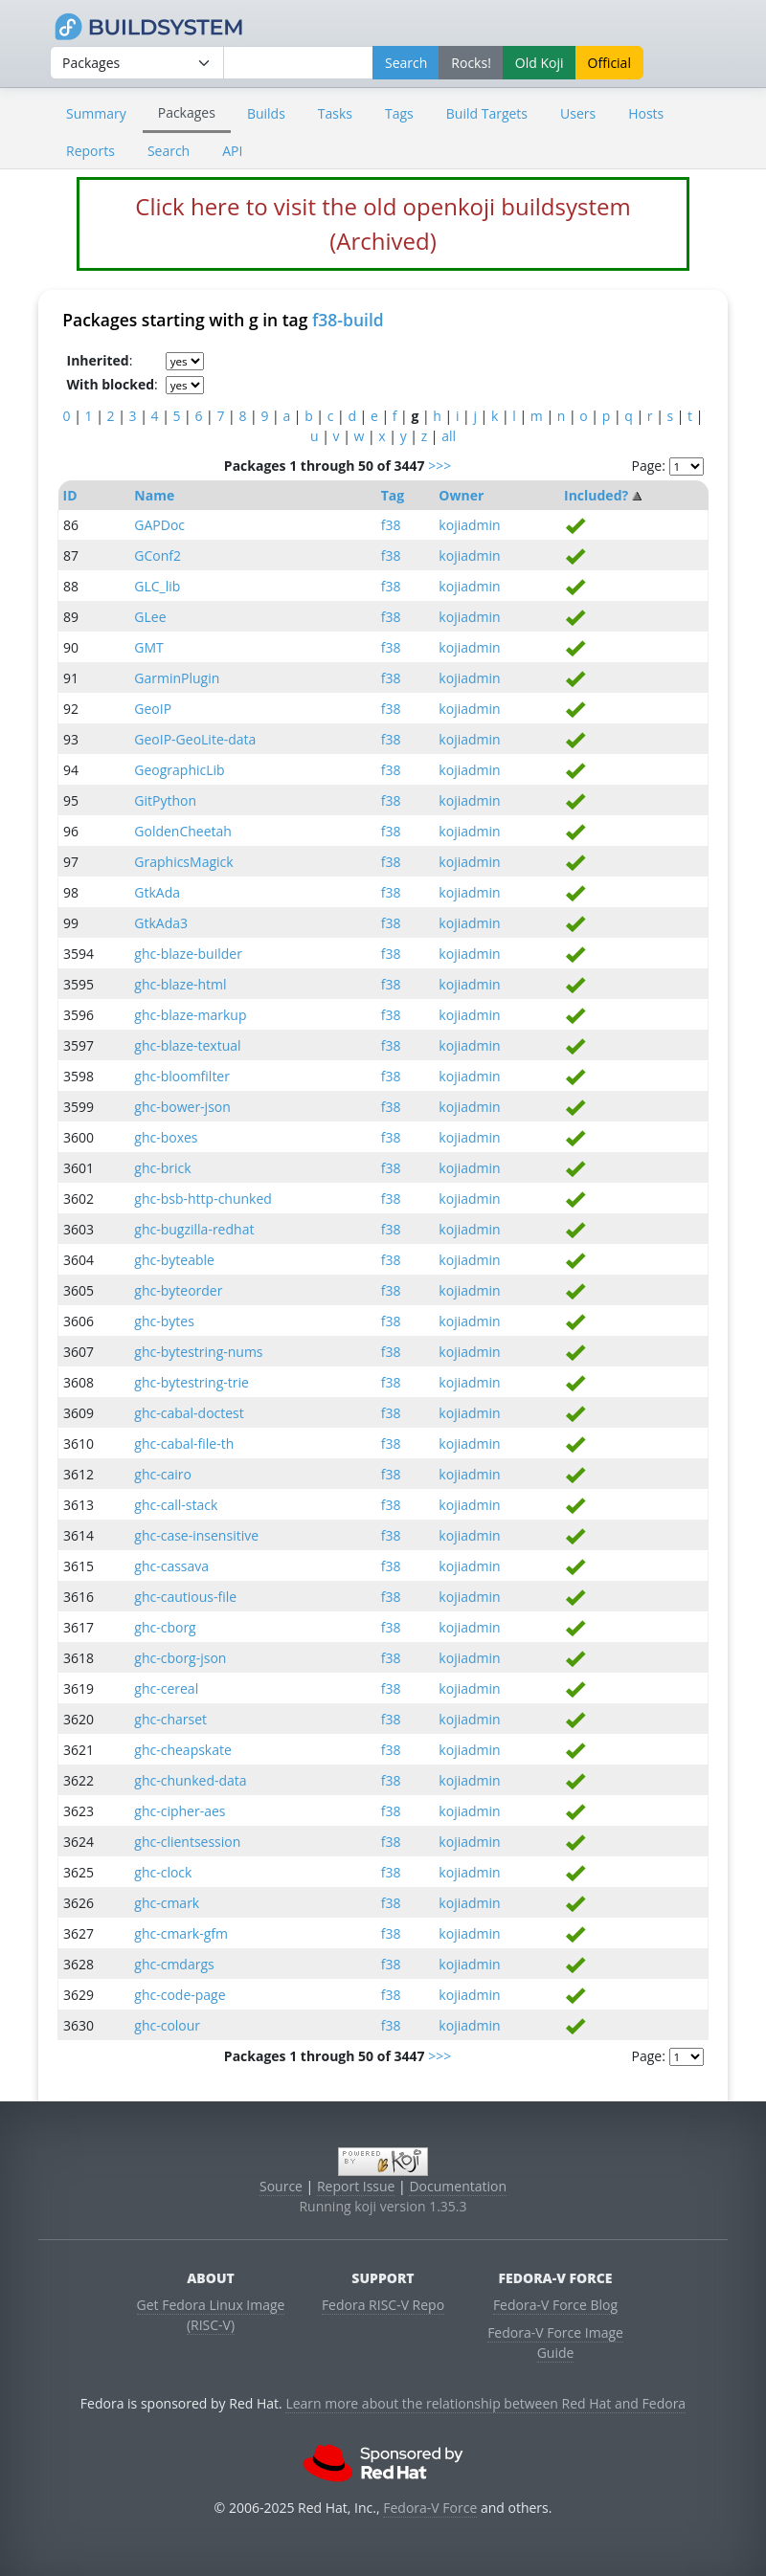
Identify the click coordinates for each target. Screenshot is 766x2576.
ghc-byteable (174, 1260)
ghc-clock (163, 1872)
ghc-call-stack (175, 1505)
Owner (461, 495)
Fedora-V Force (430, 2507)
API (232, 151)
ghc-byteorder (178, 1290)
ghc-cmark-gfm (181, 1933)
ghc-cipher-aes (179, 1811)
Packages (186, 112)
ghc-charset (170, 1719)
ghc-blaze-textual (187, 1045)
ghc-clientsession (187, 1841)
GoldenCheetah (183, 831)
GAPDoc (159, 525)
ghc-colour (167, 2025)
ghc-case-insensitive (196, 1535)
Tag (392, 495)
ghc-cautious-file (185, 1597)
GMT (148, 647)
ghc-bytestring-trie (191, 1382)
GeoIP (152, 709)
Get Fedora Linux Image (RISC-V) (211, 2315)
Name (154, 495)
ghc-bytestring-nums (198, 1352)
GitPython (165, 800)
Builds (266, 113)
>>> (439, 465)
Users (578, 113)
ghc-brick (162, 1168)
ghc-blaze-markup (190, 1015)
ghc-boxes (165, 1137)
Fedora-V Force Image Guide (555, 2342)
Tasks (335, 113)
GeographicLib (179, 770)
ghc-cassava (171, 1566)
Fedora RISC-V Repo (383, 2305)
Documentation (458, 2186)
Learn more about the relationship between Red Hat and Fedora (485, 2403)
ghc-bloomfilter (182, 1076)
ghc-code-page (179, 1995)
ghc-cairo (163, 1474)
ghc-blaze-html (180, 984)
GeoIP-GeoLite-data (195, 739)
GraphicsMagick (183, 862)
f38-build (348, 319)
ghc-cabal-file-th (184, 1443)
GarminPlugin (176, 678)
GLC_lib (157, 586)
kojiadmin (469, 525)
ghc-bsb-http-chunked (203, 1198)
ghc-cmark (166, 1903)
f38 (391, 525)
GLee (150, 617)
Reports (90, 151)
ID (70, 495)
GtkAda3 (161, 923)
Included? (596, 495)
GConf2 (157, 555)
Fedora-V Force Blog (555, 2305)
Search (168, 151)
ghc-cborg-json (180, 1658)
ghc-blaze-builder (188, 953)
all (448, 436)
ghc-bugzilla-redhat (194, 1229)
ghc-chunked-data (190, 1780)
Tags (399, 113)
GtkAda (157, 892)
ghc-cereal (166, 1688)
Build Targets (487, 113)
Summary (96, 113)
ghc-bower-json (182, 1107)
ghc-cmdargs (174, 1964)
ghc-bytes (164, 1321)
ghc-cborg (164, 1627)
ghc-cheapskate (183, 1750)
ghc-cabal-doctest (188, 1413)
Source (281, 2186)
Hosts (646, 113)
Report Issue (356, 2186)
